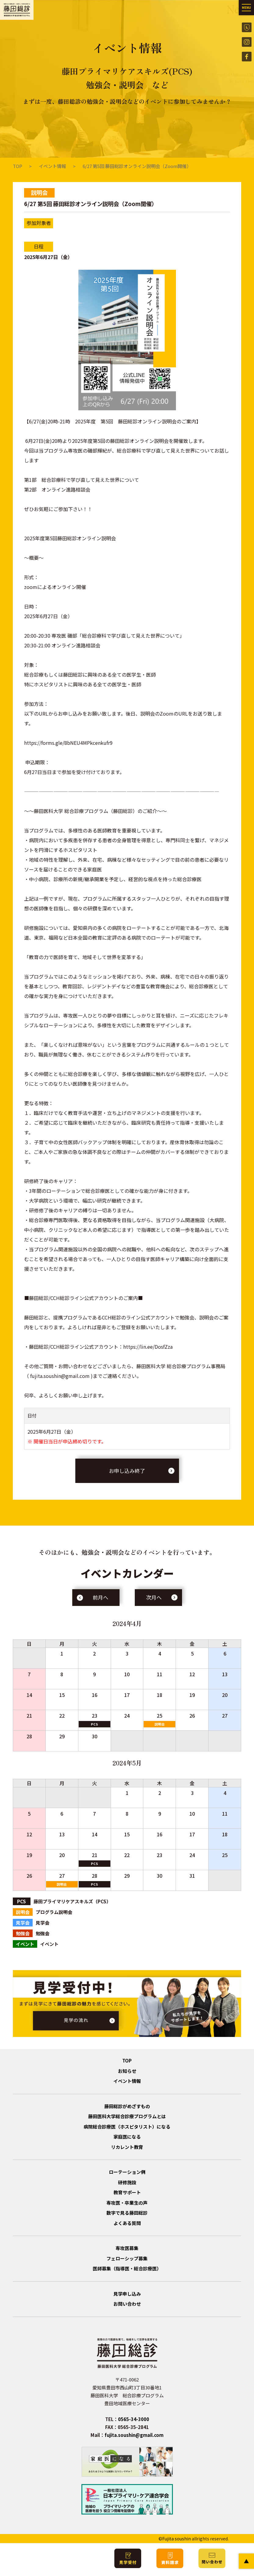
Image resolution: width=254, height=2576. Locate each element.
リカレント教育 (127, 2147)
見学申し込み (127, 2293)
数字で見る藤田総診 (127, 2213)
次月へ (154, 1597)
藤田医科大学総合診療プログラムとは (127, 2116)
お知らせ (127, 2071)
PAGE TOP (246, 2561)
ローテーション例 (127, 2172)
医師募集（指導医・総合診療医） (127, 2268)
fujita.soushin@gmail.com (134, 2435)
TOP (17, 166)
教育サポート (127, 2192)
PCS (94, 1724)
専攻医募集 (127, 2248)
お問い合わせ (127, 2304)
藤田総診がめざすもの (127, 2106)
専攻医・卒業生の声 (127, 2202)
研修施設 (127, 2182)
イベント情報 (52, 166)
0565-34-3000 (133, 2419)
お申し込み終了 (127, 1470)
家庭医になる (127, 2136)
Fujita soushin (176, 2539)
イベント (127, 1842)
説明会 (160, 1724)
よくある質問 (127, 2223)
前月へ (100, 1597)
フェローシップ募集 (127, 2258)
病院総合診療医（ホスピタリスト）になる (127, 2126)
